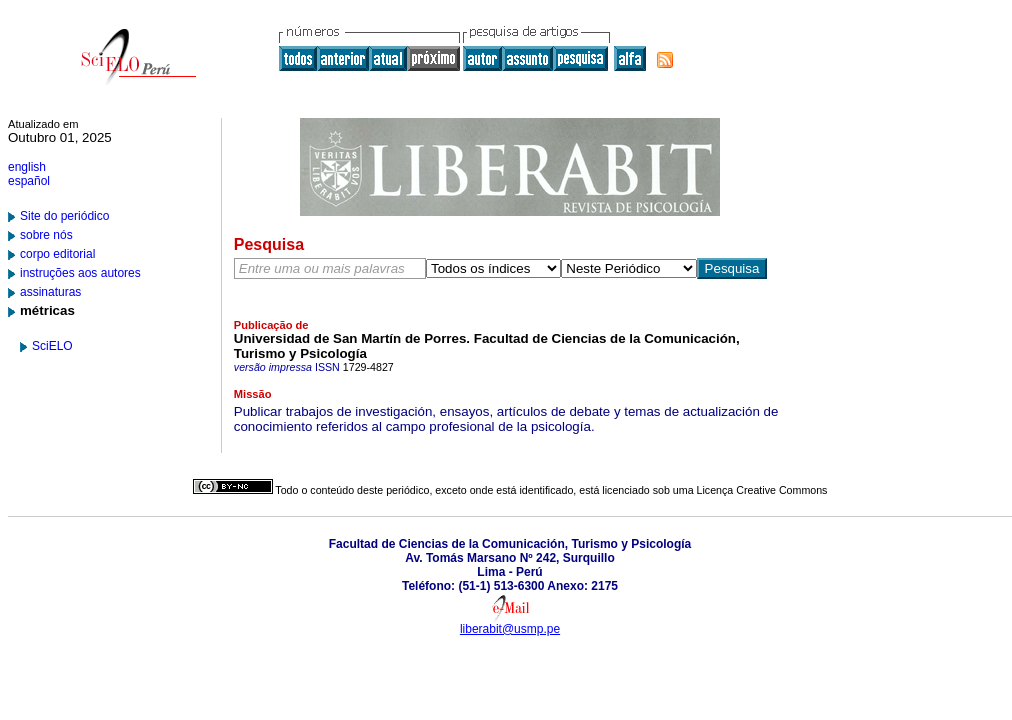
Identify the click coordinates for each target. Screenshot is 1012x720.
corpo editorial (57, 254)
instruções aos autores (80, 273)
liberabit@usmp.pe (510, 629)
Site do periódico (64, 216)
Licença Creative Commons (762, 490)
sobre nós (46, 235)
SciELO (52, 346)
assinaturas (50, 292)
